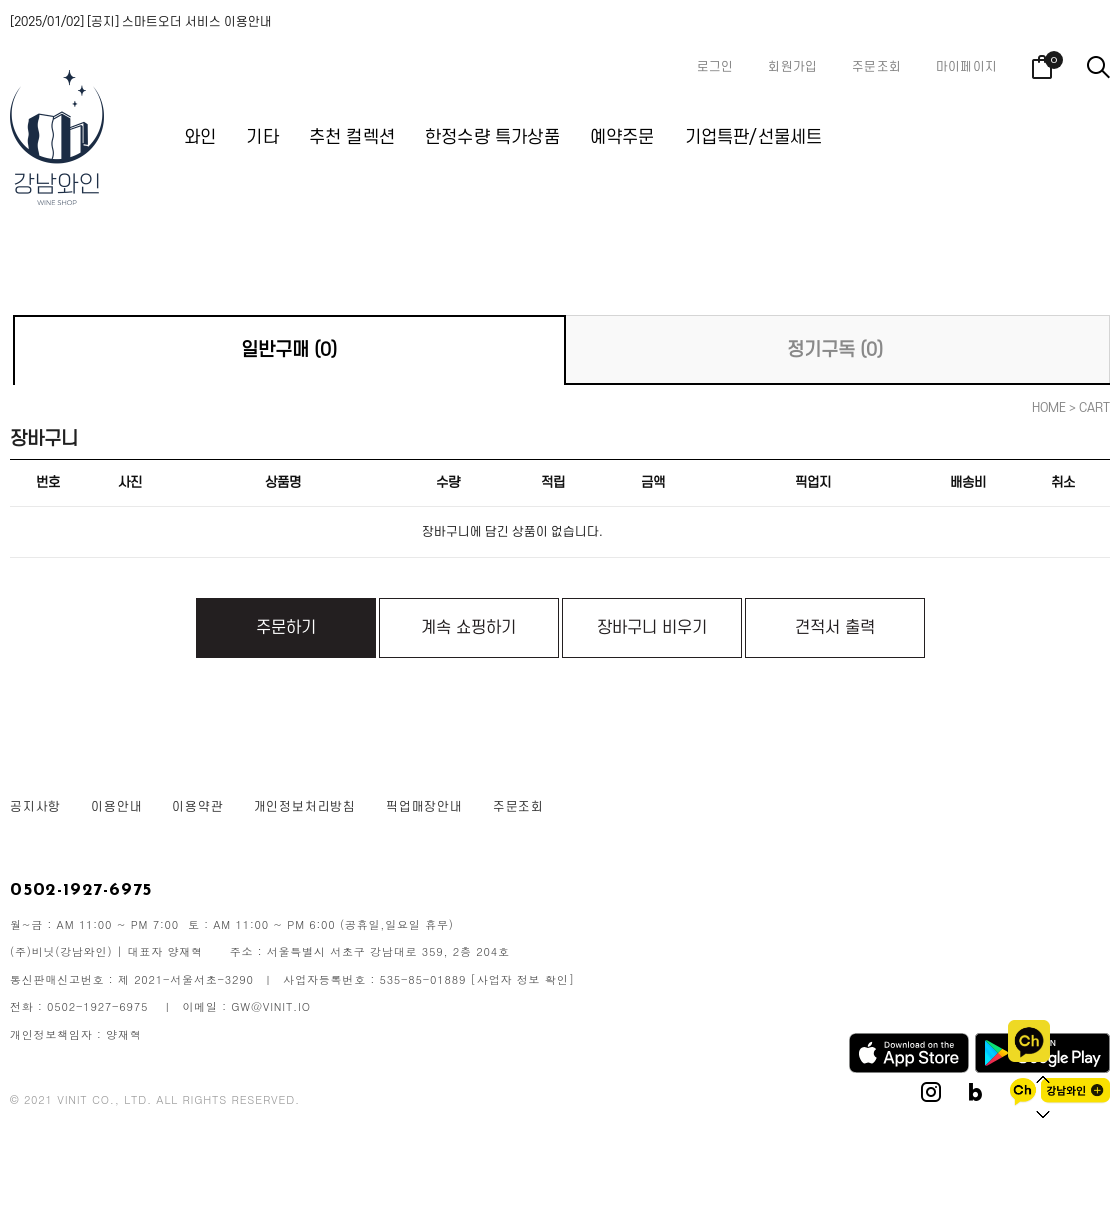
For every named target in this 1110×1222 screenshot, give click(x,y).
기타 (262, 137)
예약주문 (622, 137)
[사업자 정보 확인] (523, 979)
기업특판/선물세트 (754, 137)
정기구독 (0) (835, 350)
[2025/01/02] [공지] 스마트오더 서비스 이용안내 (141, 22)
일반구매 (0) (289, 350)
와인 (200, 137)
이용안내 (116, 807)
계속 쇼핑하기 (468, 628)
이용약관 (197, 807)
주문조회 (876, 67)
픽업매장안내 (424, 807)
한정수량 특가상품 (492, 137)
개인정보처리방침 (305, 807)
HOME (1049, 408)
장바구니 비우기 (652, 628)
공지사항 (35, 807)
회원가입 (792, 67)
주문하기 (286, 628)
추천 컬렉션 (352, 137)
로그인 (715, 67)
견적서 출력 (835, 628)
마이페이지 (966, 67)
